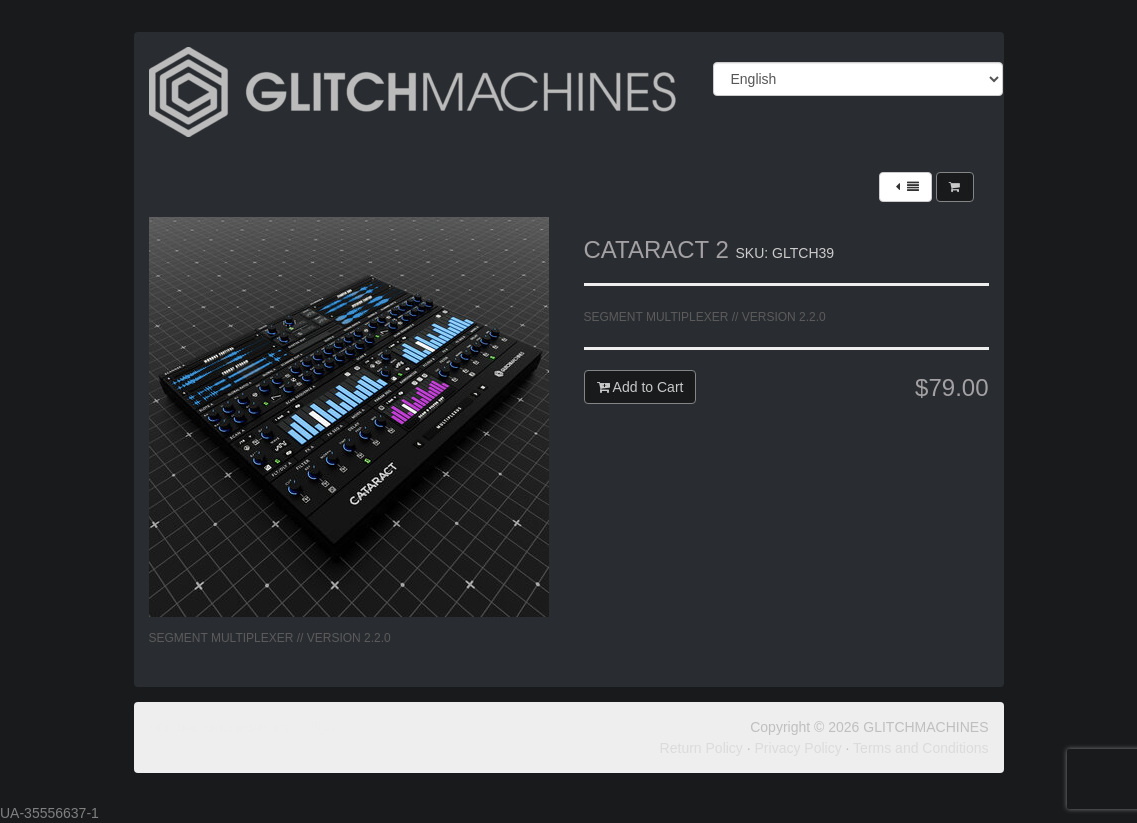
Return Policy (701, 748)
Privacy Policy (798, 748)
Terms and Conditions (920, 748)
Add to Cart (640, 387)
